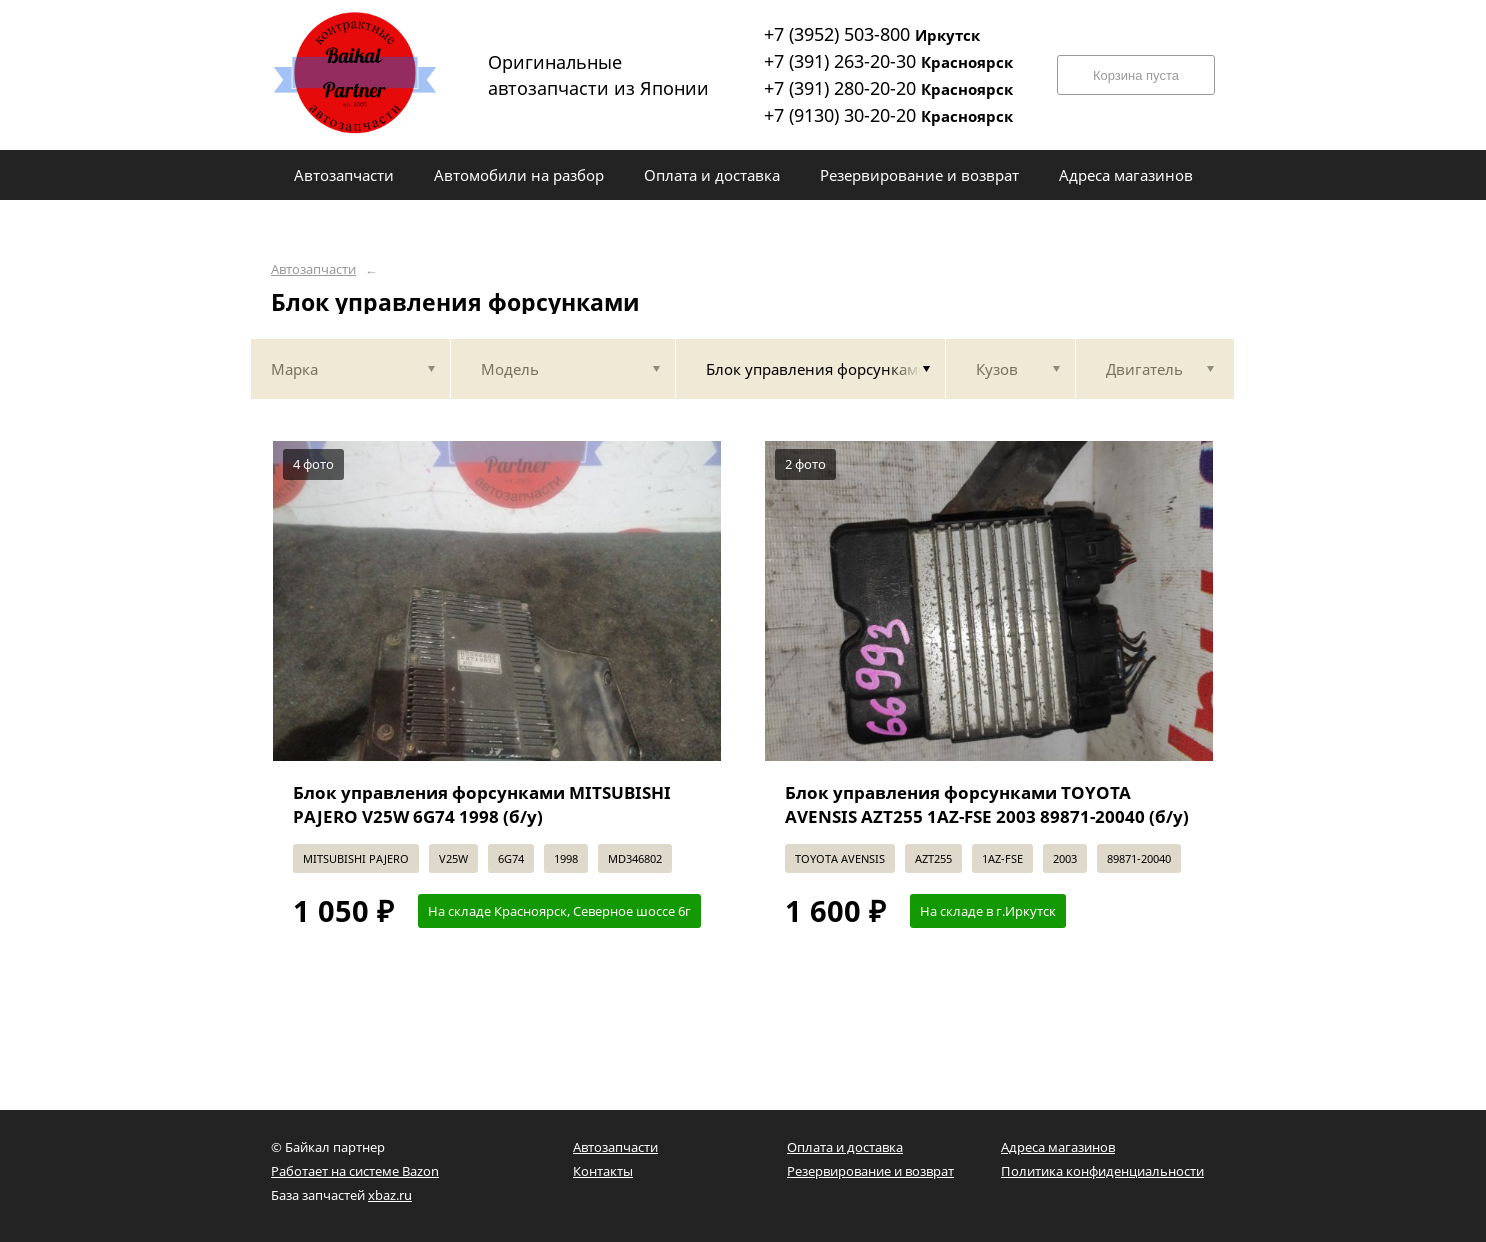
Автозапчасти (313, 269)
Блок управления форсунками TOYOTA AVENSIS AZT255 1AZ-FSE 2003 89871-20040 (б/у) (987, 804)
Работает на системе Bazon (355, 1171)
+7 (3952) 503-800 (872, 34)
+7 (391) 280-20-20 (888, 88)
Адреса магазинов (1058, 1147)
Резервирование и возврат (870, 1171)
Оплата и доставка (845, 1147)
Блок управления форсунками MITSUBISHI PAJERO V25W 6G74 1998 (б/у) (482, 804)
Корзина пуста (1136, 75)
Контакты (603, 1171)
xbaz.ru (390, 1195)
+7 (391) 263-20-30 (888, 61)
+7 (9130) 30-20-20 (888, 115)
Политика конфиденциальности (1102, 1171)
